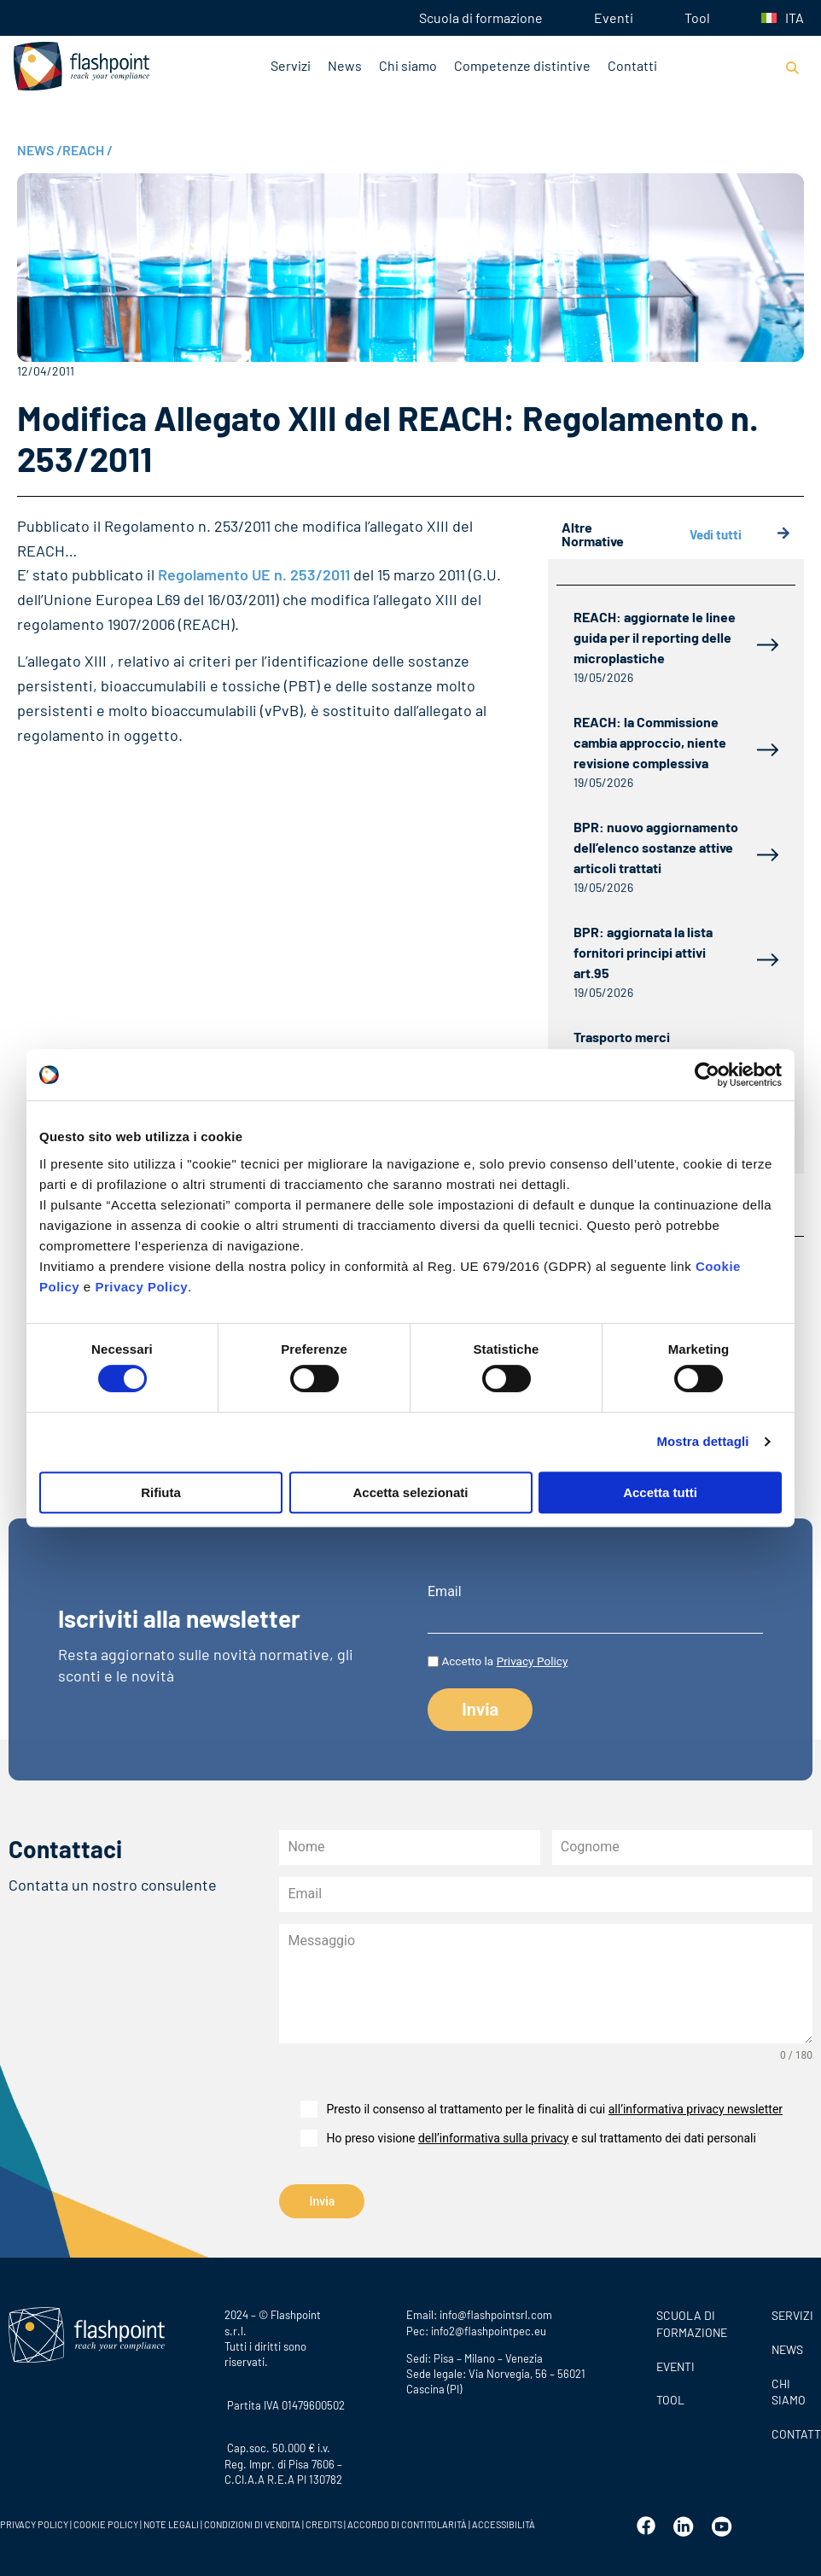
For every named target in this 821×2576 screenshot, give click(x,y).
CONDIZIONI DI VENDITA (252, 2521)
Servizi (291, 65)
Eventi (613, 17)
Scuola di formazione (481, 17)
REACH (87, 150)
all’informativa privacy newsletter (695, 2109)
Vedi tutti (740, 535)
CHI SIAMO (789, 2389)
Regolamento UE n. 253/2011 (254, 574)
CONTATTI (792, 2431)
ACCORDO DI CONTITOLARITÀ (408, 2521)
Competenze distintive (522, 65)
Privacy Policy (141, 1286)
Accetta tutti (660, 1492)
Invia (322, 2201)
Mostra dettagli (702, 1441)
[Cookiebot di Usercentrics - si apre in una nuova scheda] (707, 1074)
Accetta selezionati (410, 1492)
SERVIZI (792, 2312)
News (345, 65)
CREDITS (325, 2521)
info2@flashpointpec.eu (488, 2328)
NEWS (39, 150)
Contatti (632, 65)
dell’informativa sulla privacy (493, 2138)
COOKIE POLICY (105, 2521)
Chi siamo (408, 65)
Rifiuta (161, 1492)
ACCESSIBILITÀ (502, 2521)
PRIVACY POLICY (34, 2521)
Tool (697, 17)
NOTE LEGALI (171, 2521)
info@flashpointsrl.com (496, 2312)
